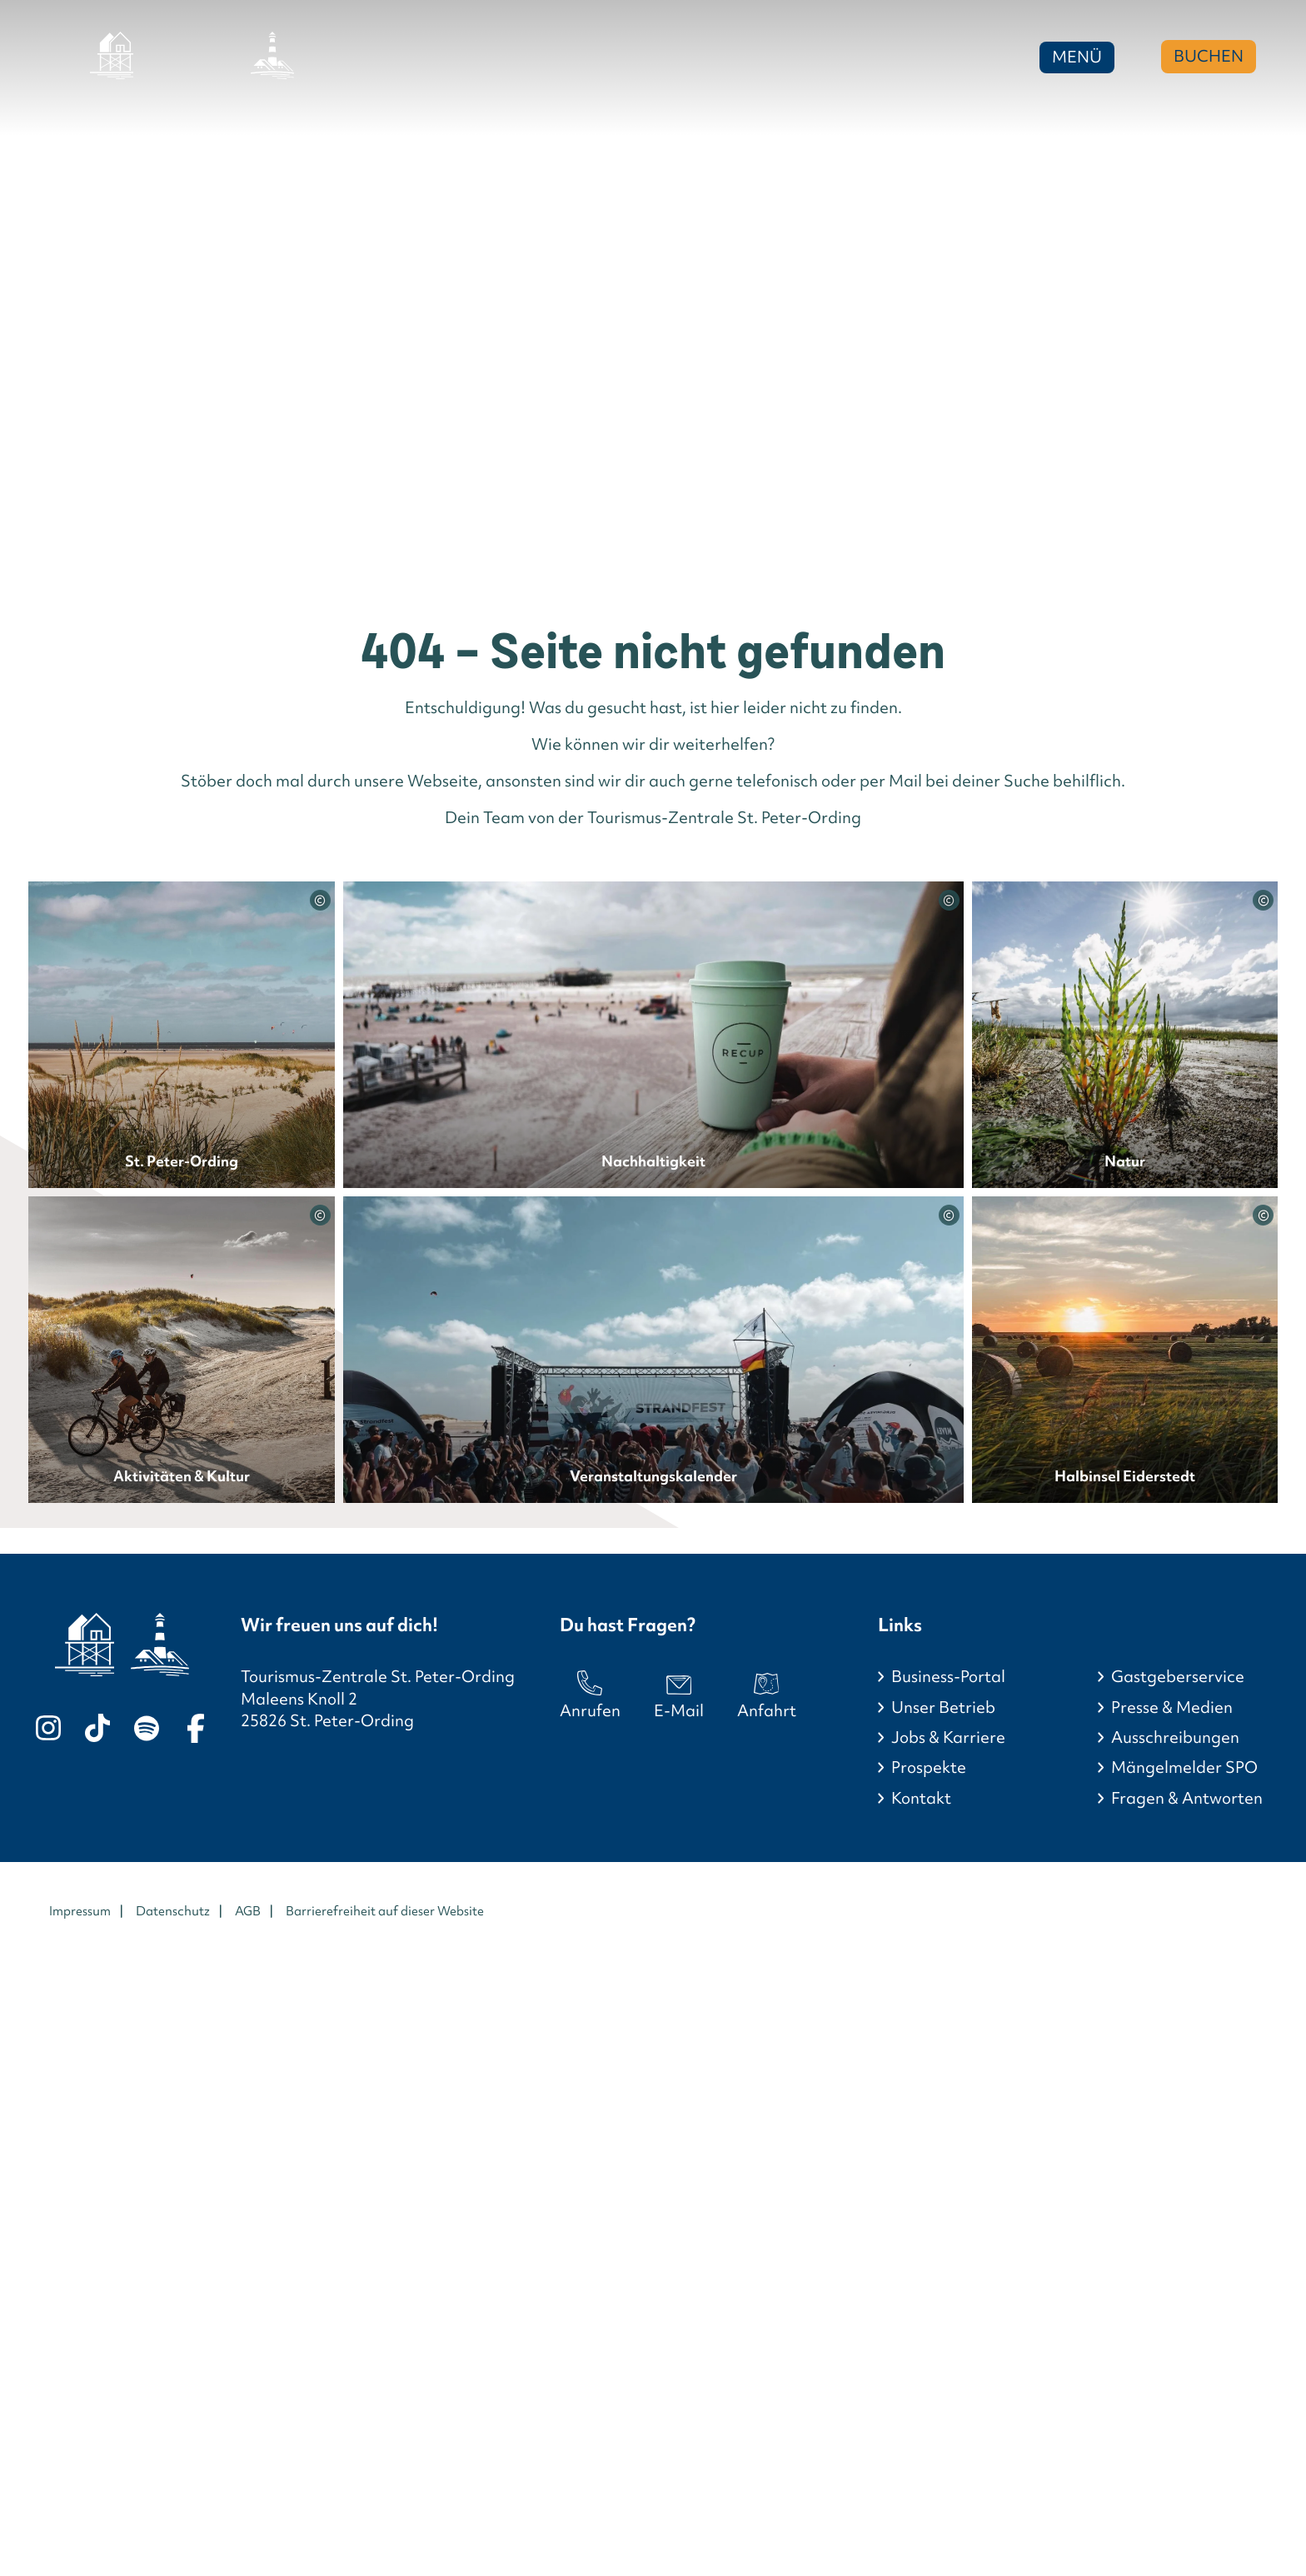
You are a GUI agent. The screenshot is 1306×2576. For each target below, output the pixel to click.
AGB (248, 1911)
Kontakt (921, 1798)
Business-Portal (948, 1676)
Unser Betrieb (943, 1707)
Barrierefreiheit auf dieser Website (385, 1911)
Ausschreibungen (1175, 1737)
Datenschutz (173, 1911)
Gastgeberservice (1177, 1676)
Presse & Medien (1172, 1707)
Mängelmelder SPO (1184, 1767)
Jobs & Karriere (948, 1737)
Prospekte (928, 1767)
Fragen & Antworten (1187, 1798)
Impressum (80, 1911)
